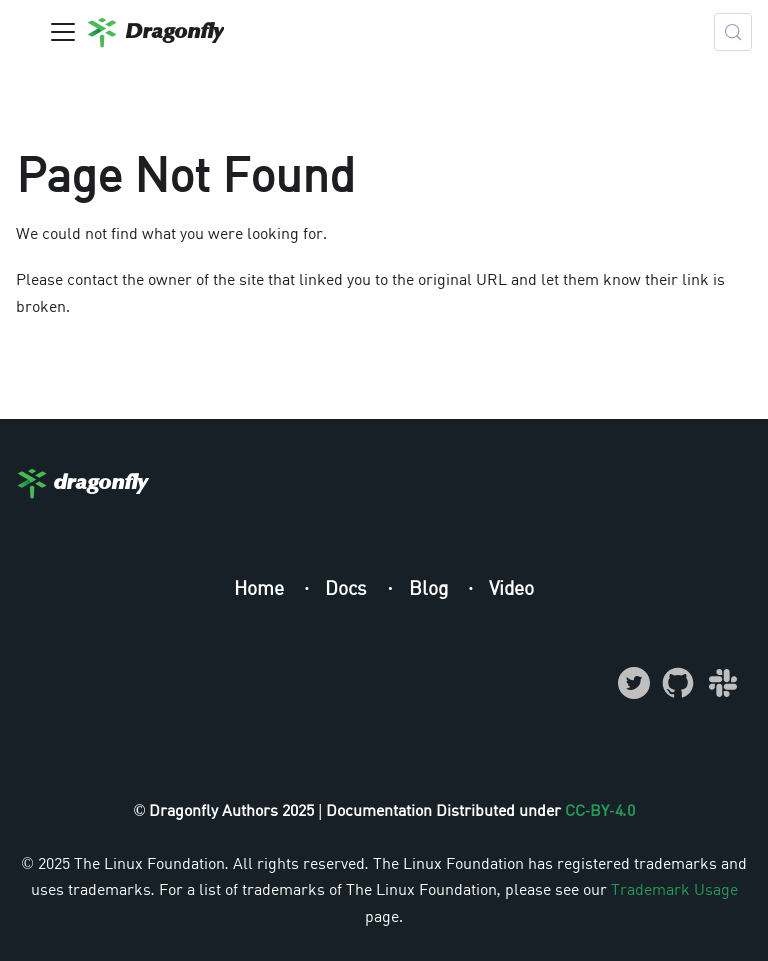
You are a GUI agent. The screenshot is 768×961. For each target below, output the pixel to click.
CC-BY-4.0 (600, 810)
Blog (431, 587)
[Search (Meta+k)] (733, 32)
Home (261, 587)
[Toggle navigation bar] (63, 32)
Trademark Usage (674, 889)
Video (511, 587)
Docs (348, 587)
